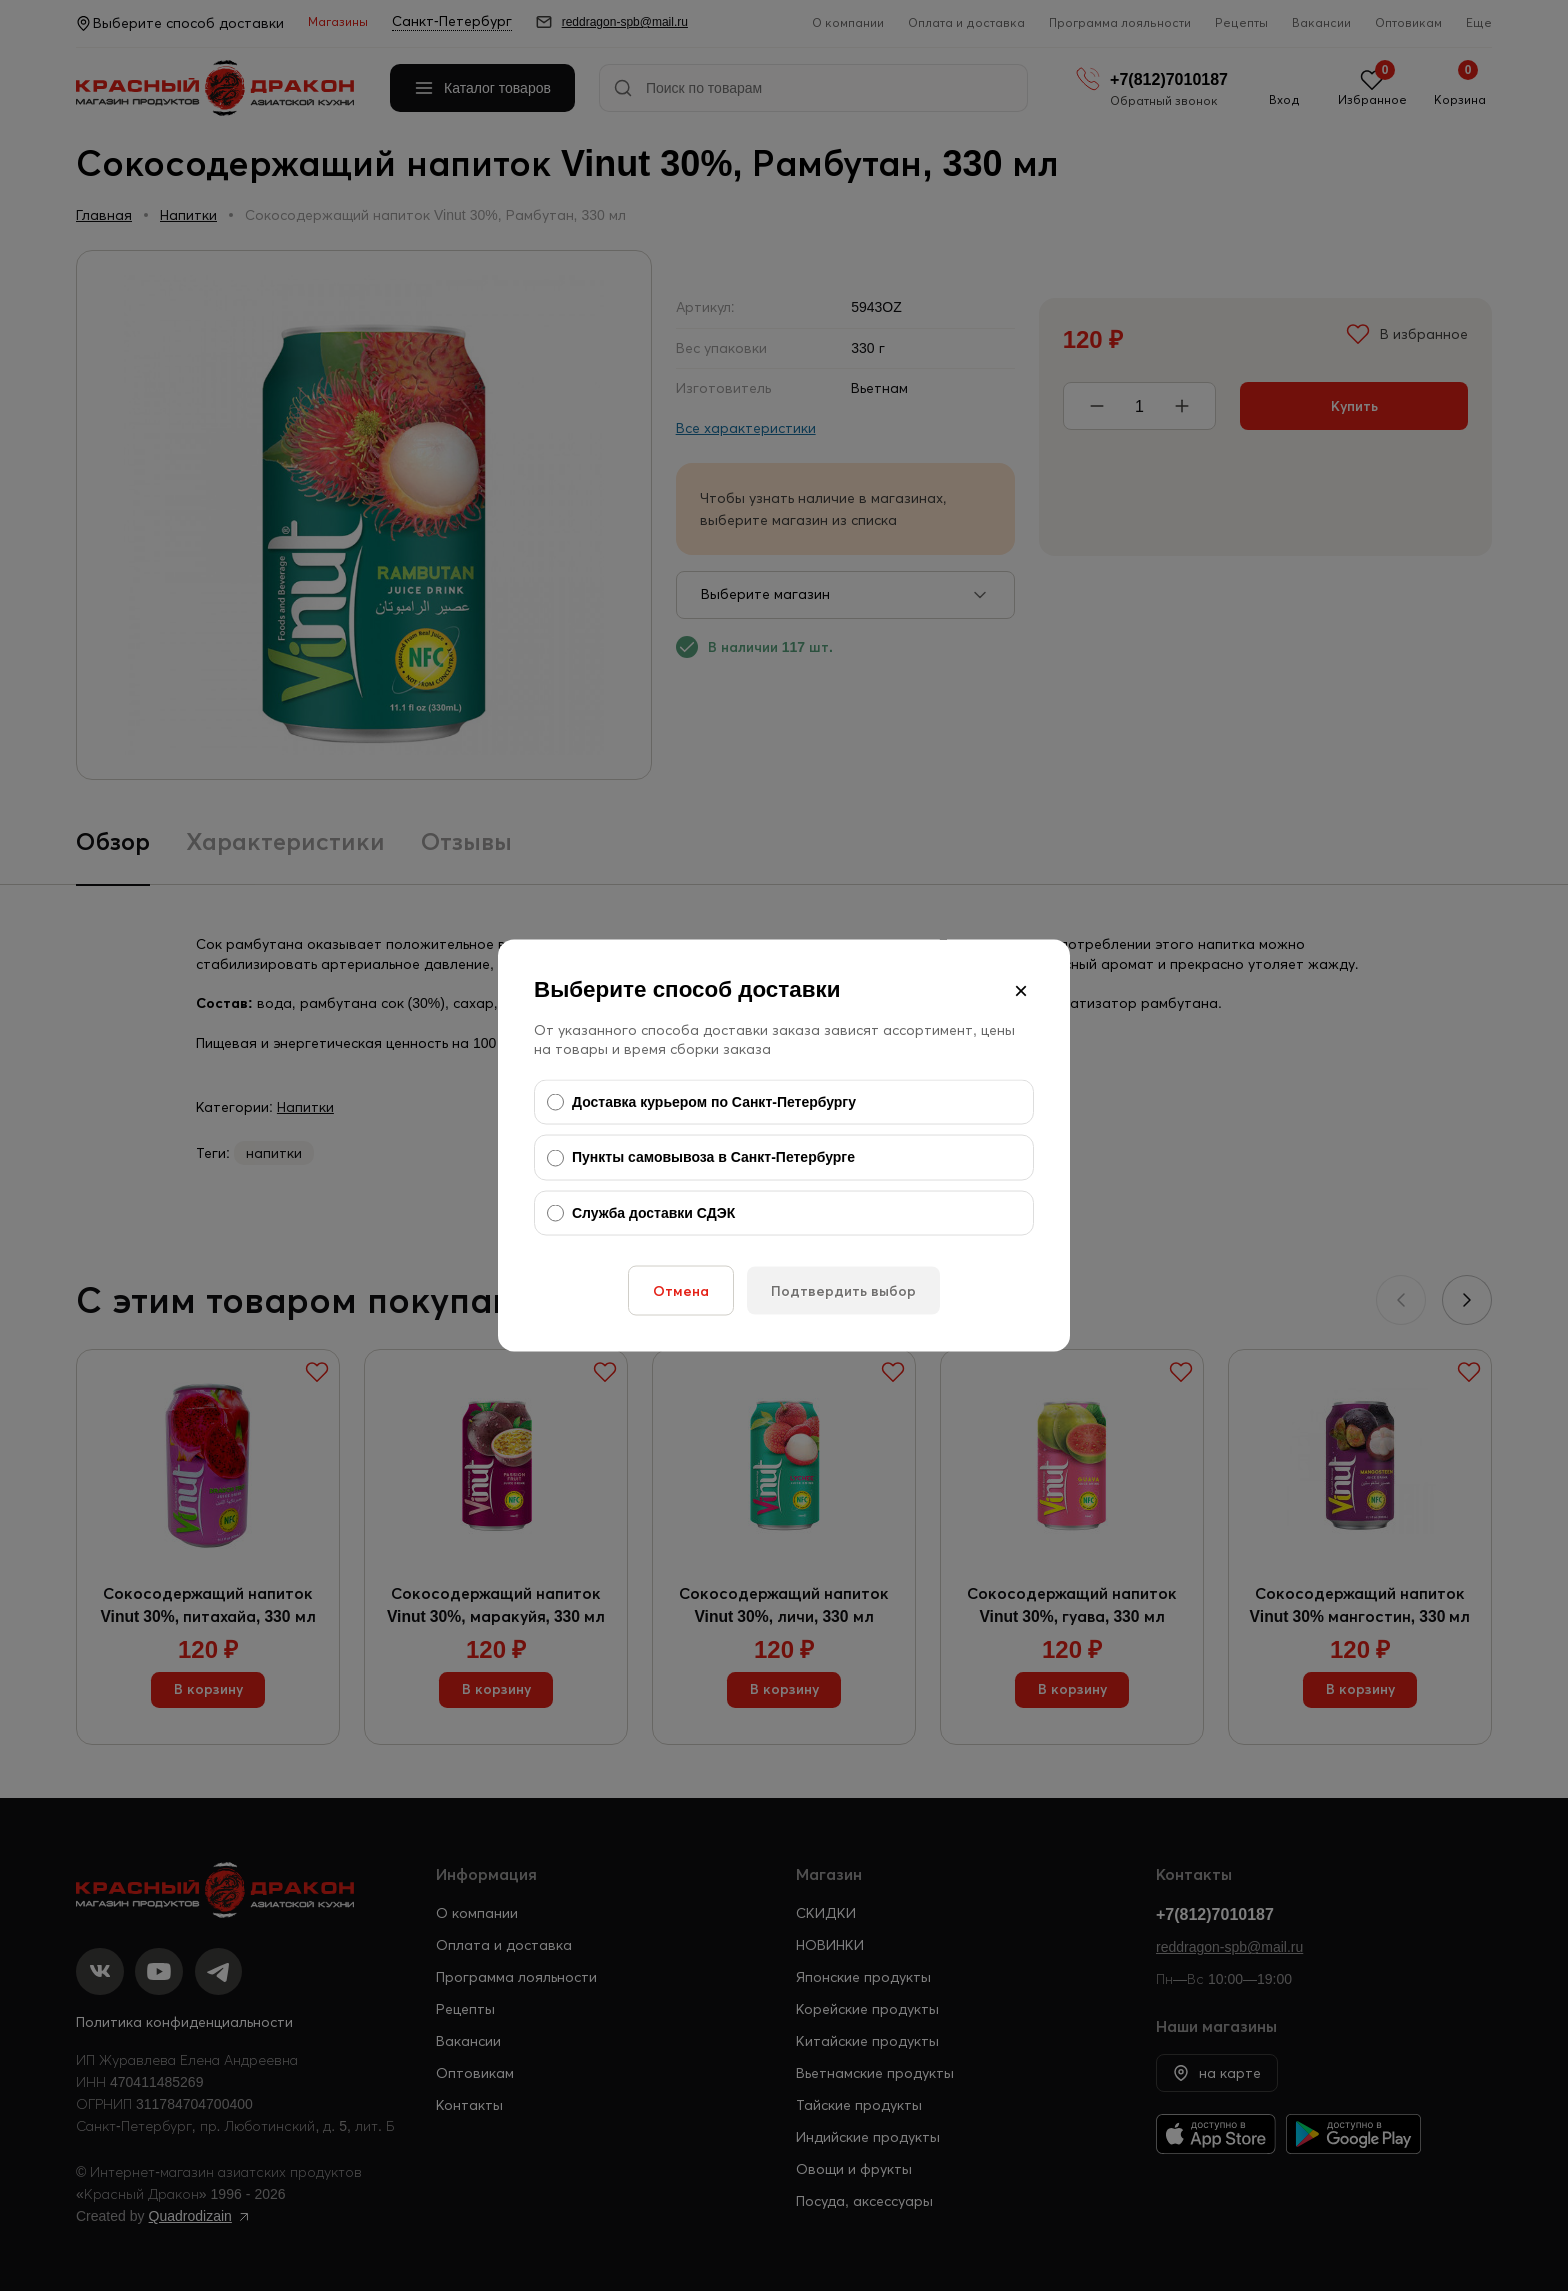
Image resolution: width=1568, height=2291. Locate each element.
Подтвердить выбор (843, 1291)
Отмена (681, 1291)
